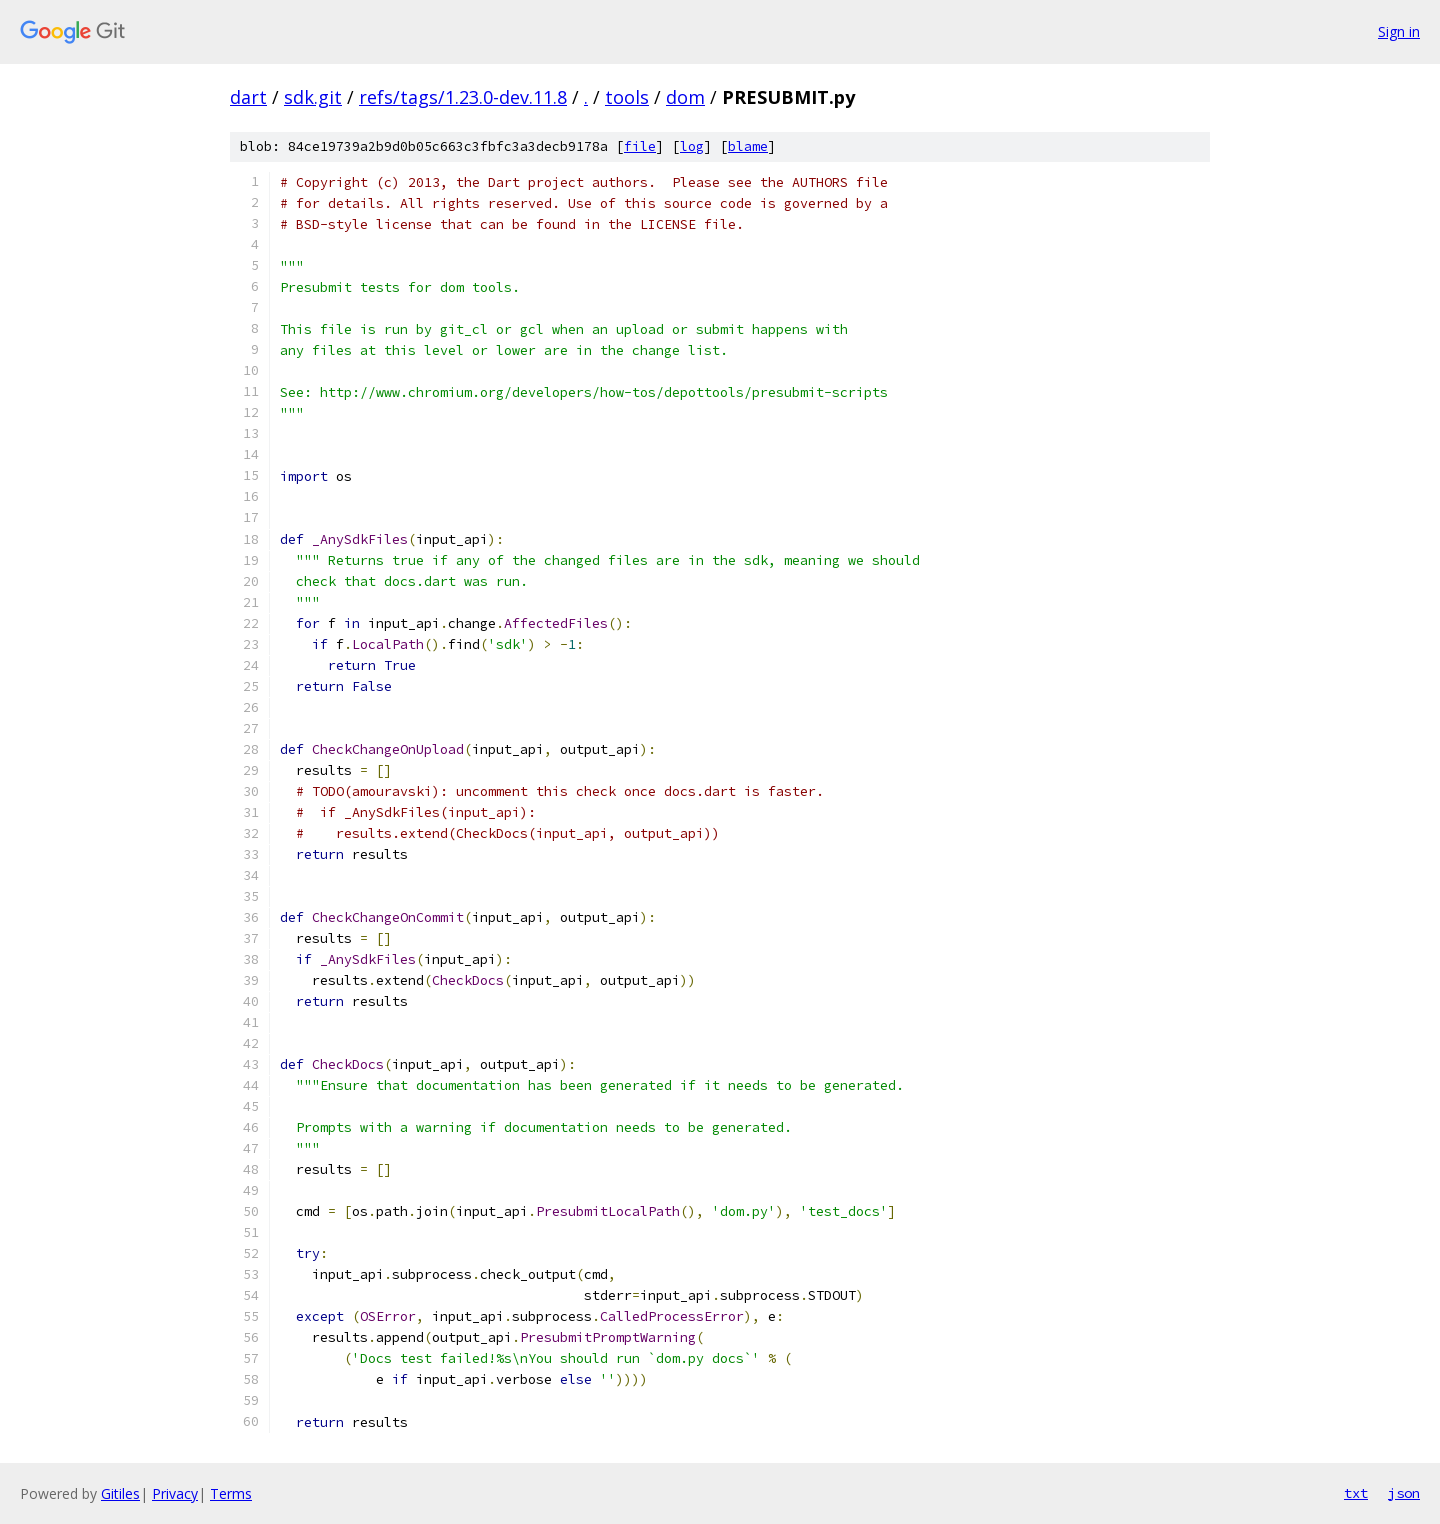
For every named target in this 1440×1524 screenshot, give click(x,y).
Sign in (1399, 31)
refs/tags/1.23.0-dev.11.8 (463, 97)
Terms (231, 1493)
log (692, 146)
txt (1356, 1493)
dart (248, 97)
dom (685, 97)
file (640, 146)
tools (627, 97)
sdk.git (313, 97)
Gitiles (120, 1493)
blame (748, 146)
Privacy (175, 1493)
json (1404, 1493)
